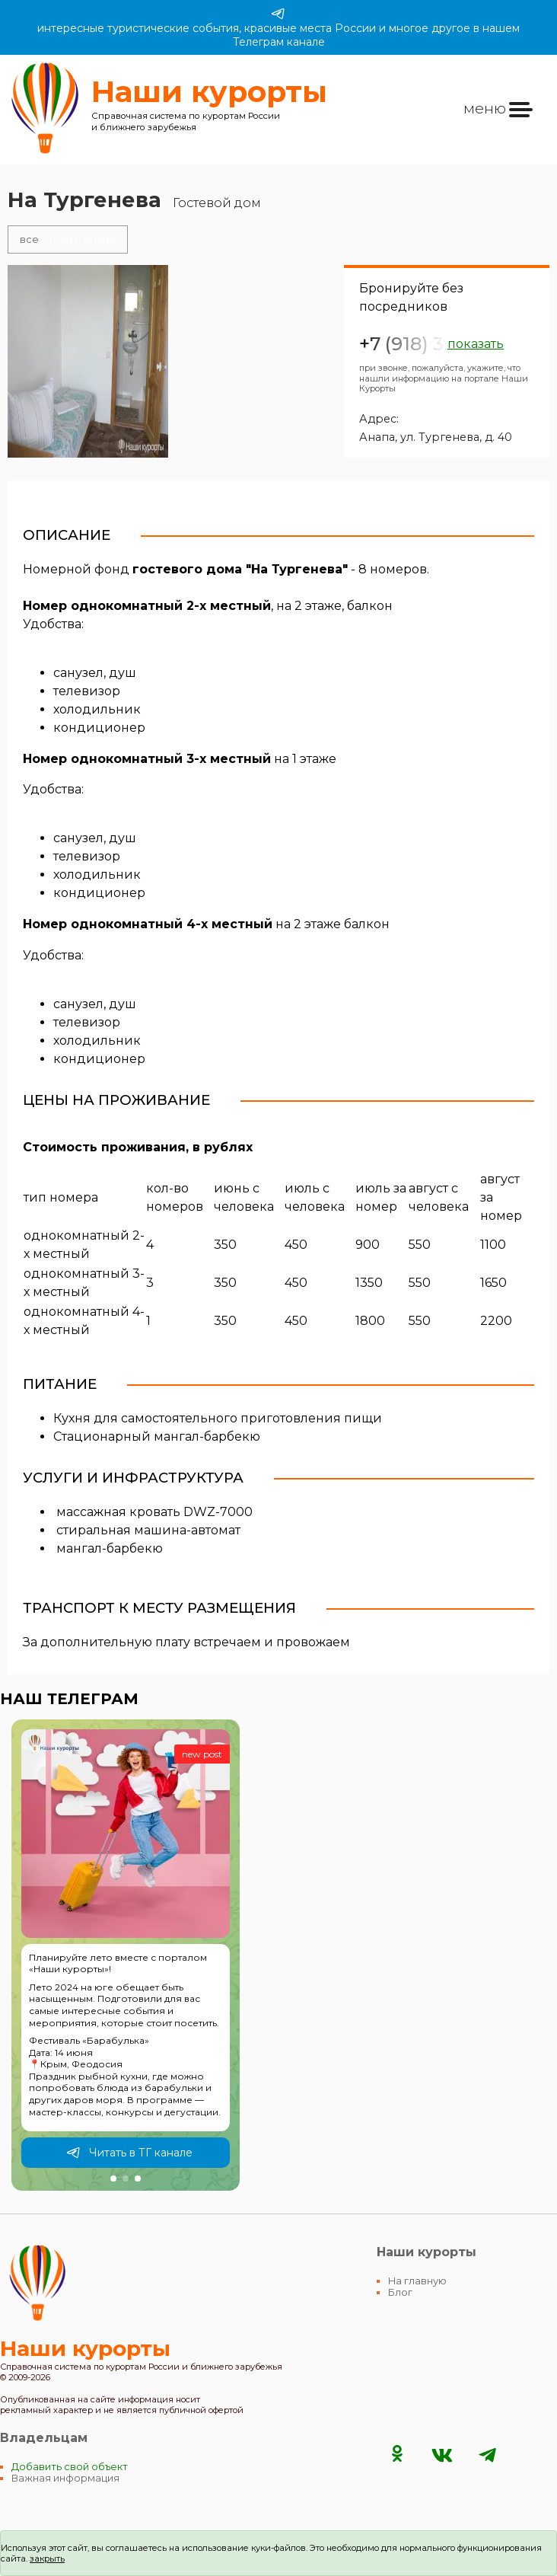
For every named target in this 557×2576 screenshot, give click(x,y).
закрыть (47, 2558)
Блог (400, 2292)
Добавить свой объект (69, 2466)
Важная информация (65, 2478)
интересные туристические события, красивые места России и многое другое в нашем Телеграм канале (278, 27)
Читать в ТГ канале (129, 2152)
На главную (417, 2281)
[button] (113, 2178)
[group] (125, 1955)
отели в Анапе (68, 239)
